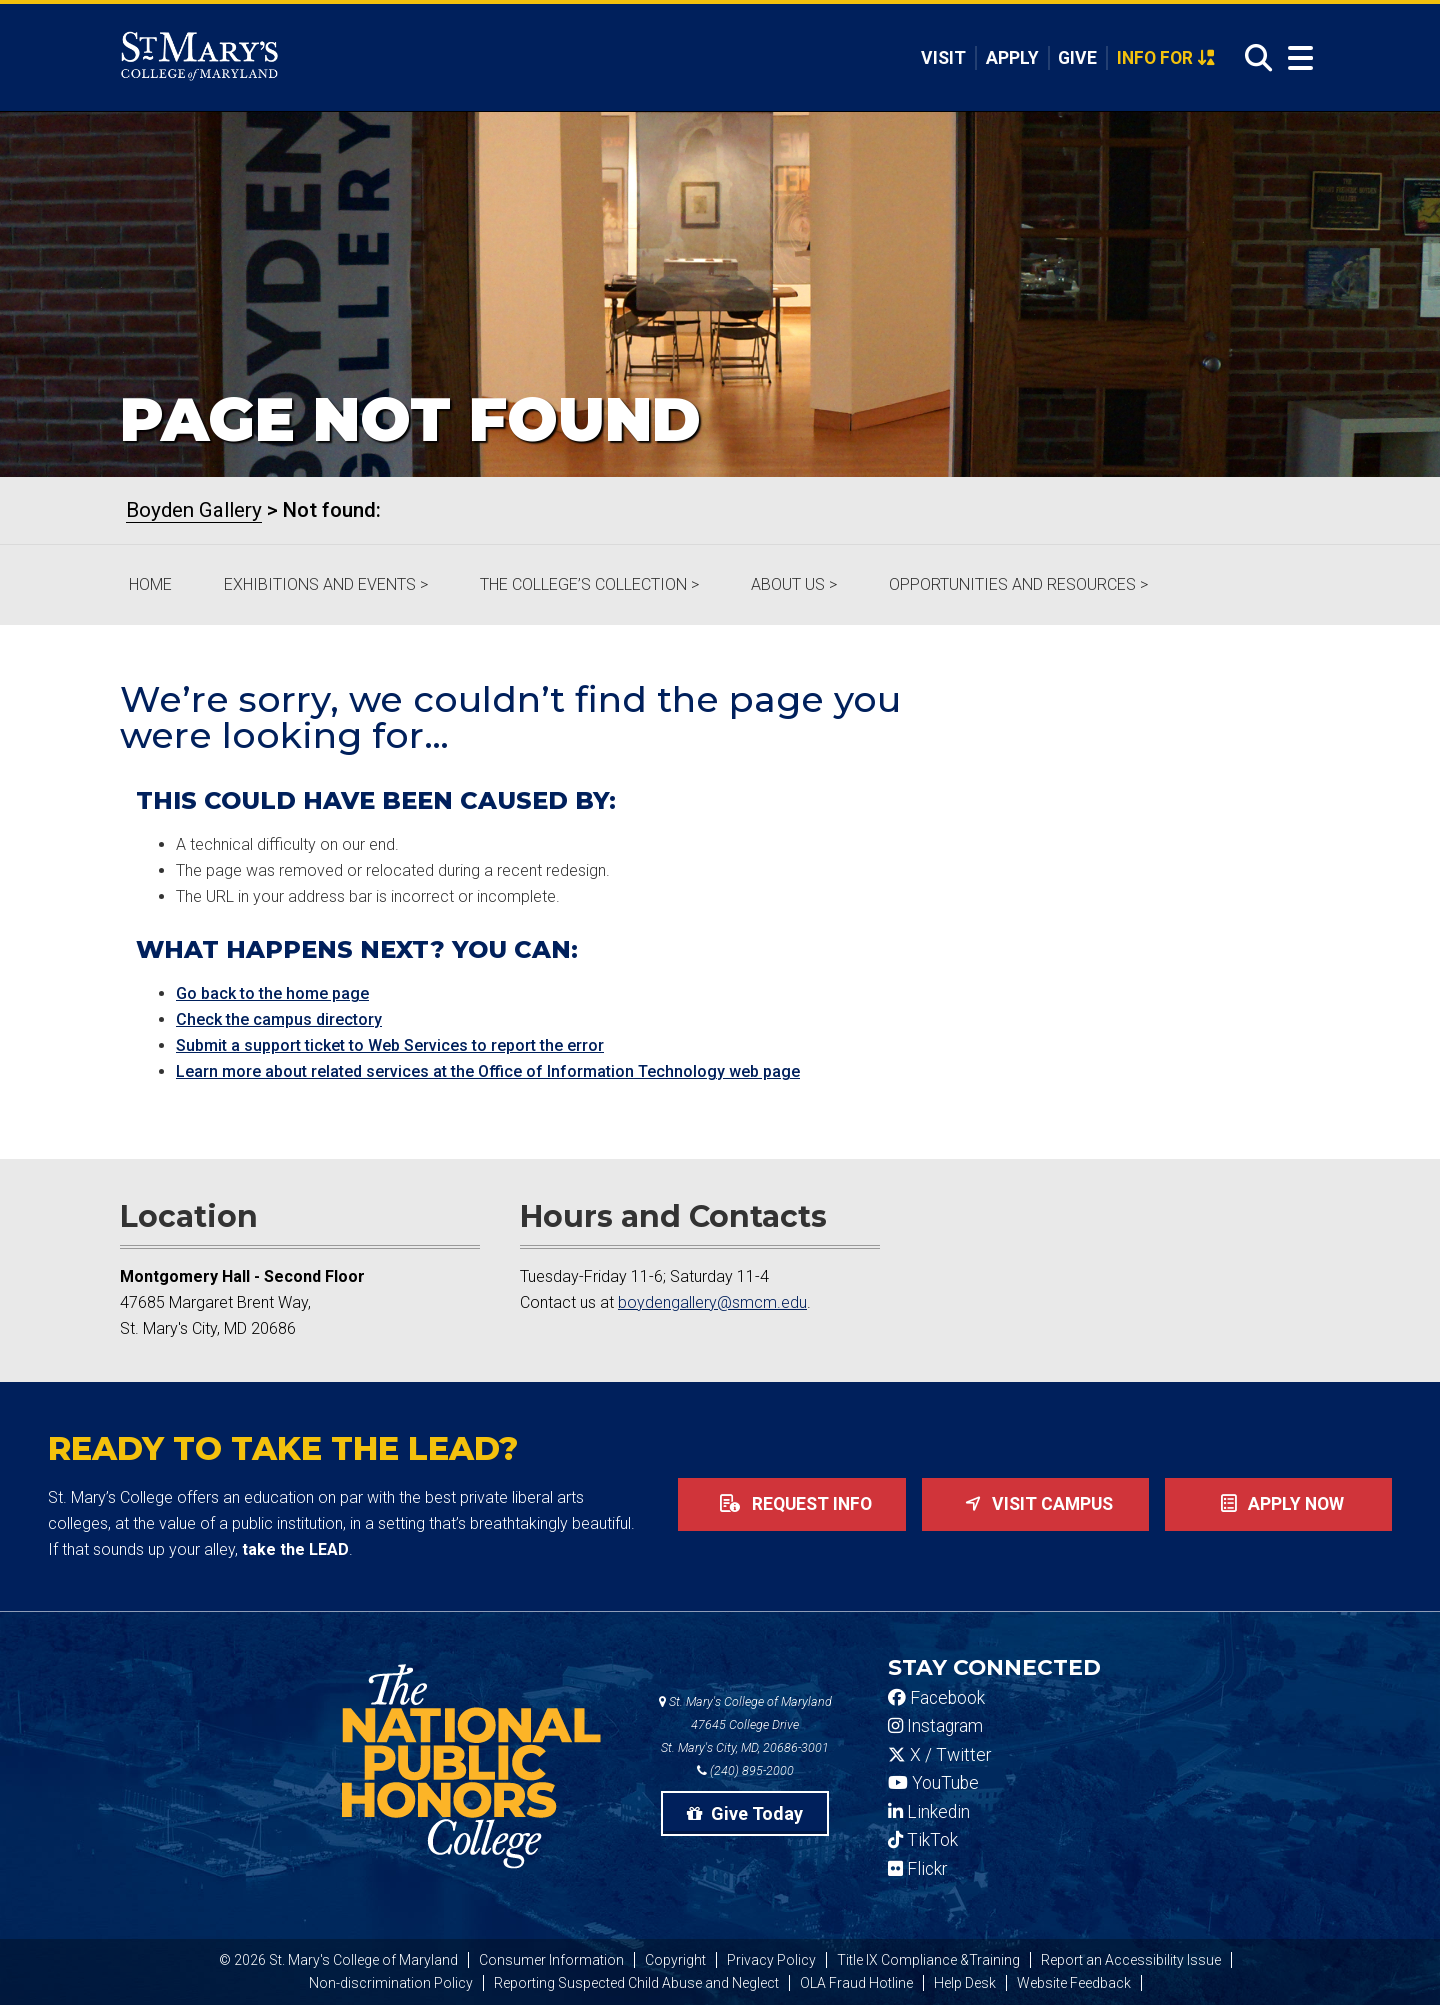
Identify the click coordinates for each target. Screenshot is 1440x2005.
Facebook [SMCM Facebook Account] (936, 1698)
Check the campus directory (279, 1019)
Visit (943, 58)
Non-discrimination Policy (391, 1983)
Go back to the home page (272, 993)
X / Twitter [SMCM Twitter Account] (939, 1755)
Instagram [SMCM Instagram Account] (935, 1726)
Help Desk (965, 1983)
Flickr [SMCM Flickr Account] (917, 1869)
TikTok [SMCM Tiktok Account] (923, 1840)
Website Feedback (1074, 1983)
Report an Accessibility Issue (1131, 1960)
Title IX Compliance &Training (928, 1960)
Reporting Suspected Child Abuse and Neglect (636, 1983)
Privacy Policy (771, 1960)
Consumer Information (551, 1960)
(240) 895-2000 (745, 1770)
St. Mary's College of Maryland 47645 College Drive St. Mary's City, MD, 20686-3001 (745, 1724)
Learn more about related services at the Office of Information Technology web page (488, 1071)
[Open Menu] (1296, 58)
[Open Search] (1253, 58)
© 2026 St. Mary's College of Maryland (338, 1960)
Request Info (792, 1504)
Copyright (675, 1960)
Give (1077, 58)
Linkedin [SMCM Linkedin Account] (929, 1812)
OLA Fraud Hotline (856, 1983)
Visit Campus (1035, 1504)
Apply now (1278, 1504)
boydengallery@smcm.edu (712, 1302)
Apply (1012, 58)
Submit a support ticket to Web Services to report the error (390, 1045)
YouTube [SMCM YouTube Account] (933, 1783)
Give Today (745, 1813)
